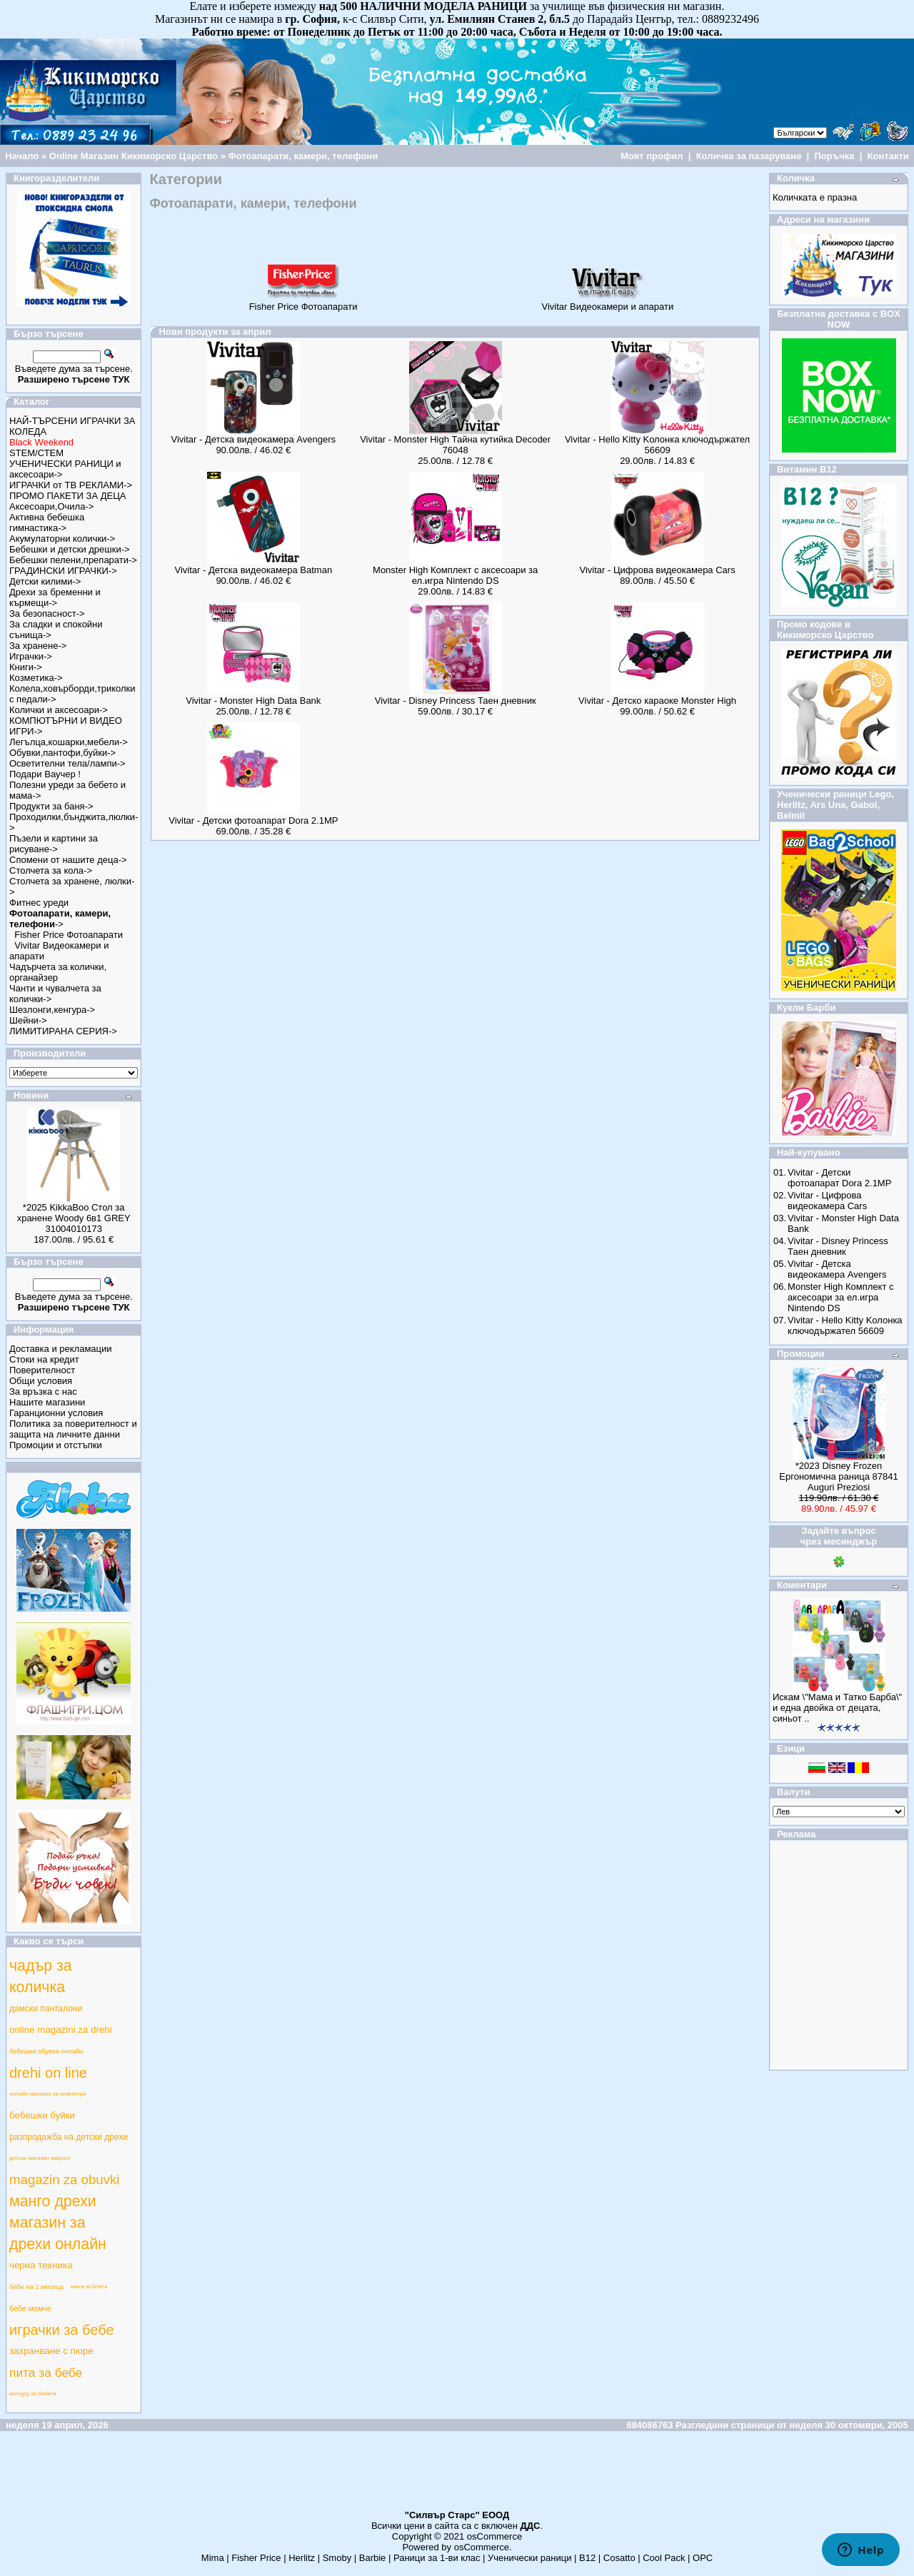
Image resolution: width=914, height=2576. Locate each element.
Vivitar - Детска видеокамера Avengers (253, 439)
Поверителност (42, 1370)
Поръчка (834, 156)
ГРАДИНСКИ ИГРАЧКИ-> (63, 570)
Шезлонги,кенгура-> (52, 1009)
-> (60, 918)
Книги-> (25, 667)
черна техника (40, 2265)
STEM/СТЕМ (36, 453)
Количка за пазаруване (749, 156)
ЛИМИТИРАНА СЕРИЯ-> (63, 1031)
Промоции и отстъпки (55, 1445)
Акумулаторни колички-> (62, 538)
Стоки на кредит (44, 1359)
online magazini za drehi (60, 2029)
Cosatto (619, 2557)
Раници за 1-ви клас (437, 2557)
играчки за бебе (61, 2330)
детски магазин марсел (40, 2158)
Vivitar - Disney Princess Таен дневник (455, 700)
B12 (587, 2557)
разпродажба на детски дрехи (68, 2137)
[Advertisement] (457, 2477)
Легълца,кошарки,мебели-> (68, 742)
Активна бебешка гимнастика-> (46, 522)
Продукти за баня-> (51, 806)
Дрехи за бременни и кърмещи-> (55, 597)
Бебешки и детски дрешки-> (69, 549)
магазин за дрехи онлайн (57, 2233)
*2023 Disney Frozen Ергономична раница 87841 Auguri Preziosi (838, 1476)
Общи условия (40, 1380)
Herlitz (301, 2557)
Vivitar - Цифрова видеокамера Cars (657, 570)
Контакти (888, 156)
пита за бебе (45, 2372)
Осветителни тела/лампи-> (67, 763)
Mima (212, 2557)
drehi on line (48, 2073)
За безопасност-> (47, 613)
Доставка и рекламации (60, 1348)
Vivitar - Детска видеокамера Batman (254, 570)
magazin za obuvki (64, 2179)
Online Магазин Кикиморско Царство (133, 156)
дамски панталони (45, 2009)
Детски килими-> (45, 581)
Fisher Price (256, 2557)
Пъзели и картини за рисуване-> (53, 843)
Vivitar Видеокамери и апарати (607, 302)
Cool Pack (664, 2557)
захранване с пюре (51, 2350)
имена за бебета (89, 2286)
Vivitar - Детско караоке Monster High (657, 700)
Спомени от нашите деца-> (68, 859)
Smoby (337, 2557)
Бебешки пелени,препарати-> (73, 560)
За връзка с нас (43, 1391)
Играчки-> (30, 656)
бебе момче (30, 2308)
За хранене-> (37, 645)
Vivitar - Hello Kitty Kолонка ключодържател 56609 (657, 444)
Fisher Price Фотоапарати (68, 934)
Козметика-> (36, 677)
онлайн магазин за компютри (47, 2094)
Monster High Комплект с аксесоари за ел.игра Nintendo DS (455, 575)
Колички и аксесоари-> (58, 709)
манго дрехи (52, 2201)
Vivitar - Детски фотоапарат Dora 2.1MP (253, 820)
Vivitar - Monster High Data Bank (253, 700)
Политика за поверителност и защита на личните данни (73, 1429)
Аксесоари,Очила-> (51, 506)
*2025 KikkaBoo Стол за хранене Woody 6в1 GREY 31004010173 (74, 1218)
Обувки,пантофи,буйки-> (62, 752)
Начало (22, 156)
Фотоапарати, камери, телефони (303, 156)
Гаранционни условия (56, 1413)
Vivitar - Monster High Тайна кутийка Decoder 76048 (455, 444)
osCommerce (494, 2536)
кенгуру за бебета (32, 2393)
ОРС (703, 2557)
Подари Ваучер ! (45, 774)
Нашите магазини (47, 1402)
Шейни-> (28, 1020)
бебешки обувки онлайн (46, 2051)
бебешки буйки (42, 2115)
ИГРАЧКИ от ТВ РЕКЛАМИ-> (70, 485)
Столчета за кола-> (50, 870)
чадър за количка (40, 1976)
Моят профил (652, 156)
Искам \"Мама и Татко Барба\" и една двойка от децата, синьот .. (837, 1708)
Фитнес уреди (39, 902)
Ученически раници (529, 2557)
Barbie (372, 2557)
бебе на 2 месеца (36, 2286)
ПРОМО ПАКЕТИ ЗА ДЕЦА (67, 495)
